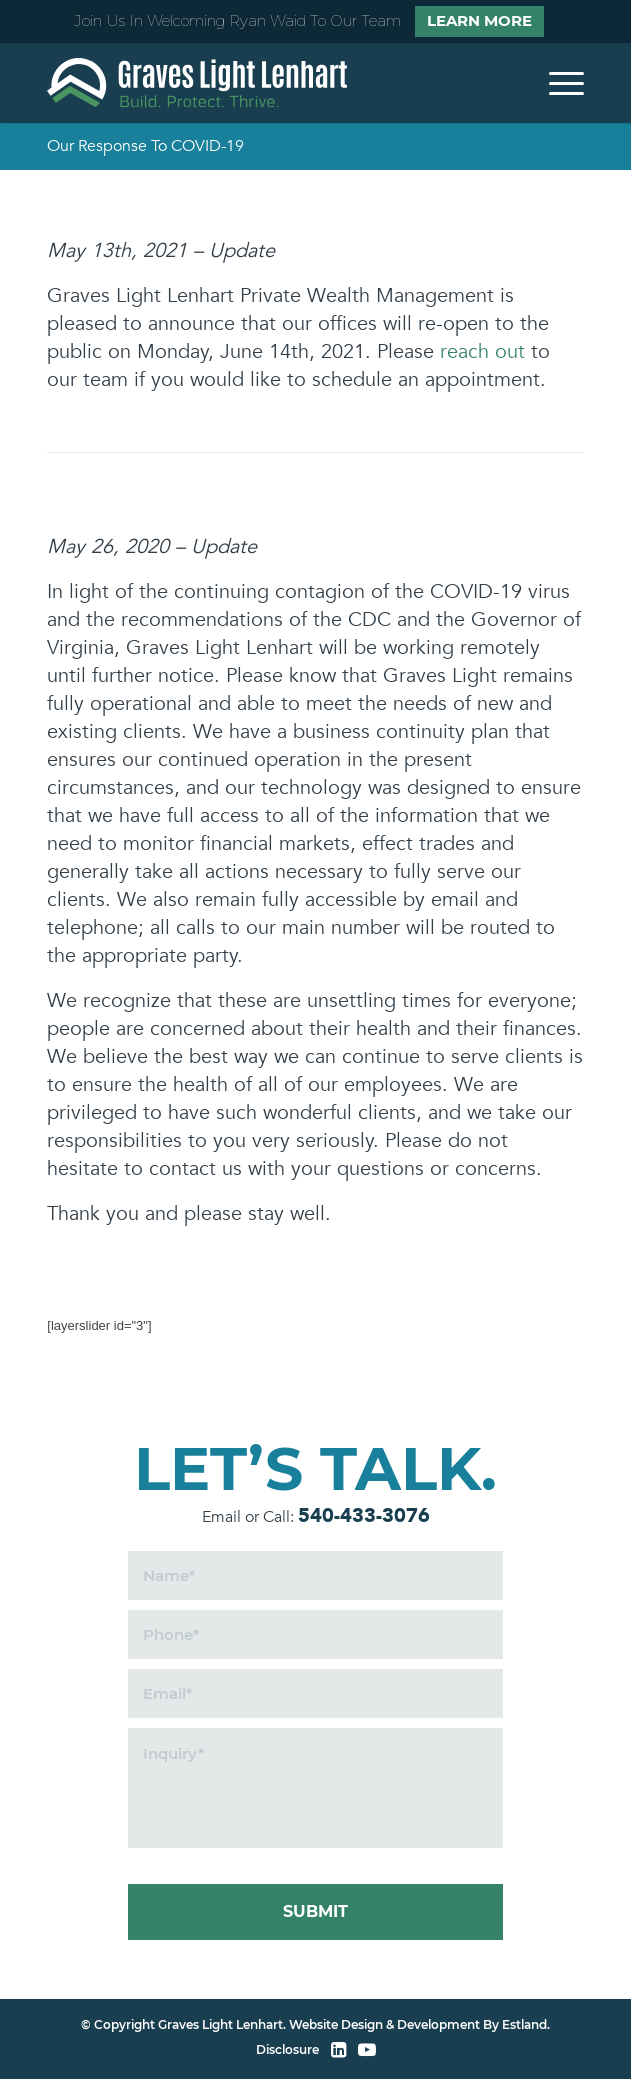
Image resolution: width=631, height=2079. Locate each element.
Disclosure (287, 2049)
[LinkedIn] (338, 2050)
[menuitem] (556, 83)
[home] (197, 83)
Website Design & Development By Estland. (419, 2024)
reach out (482, 351)
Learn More (479, 20)
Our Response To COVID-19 (145, 146)
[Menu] (556, 83)
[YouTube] (367, 2050)
